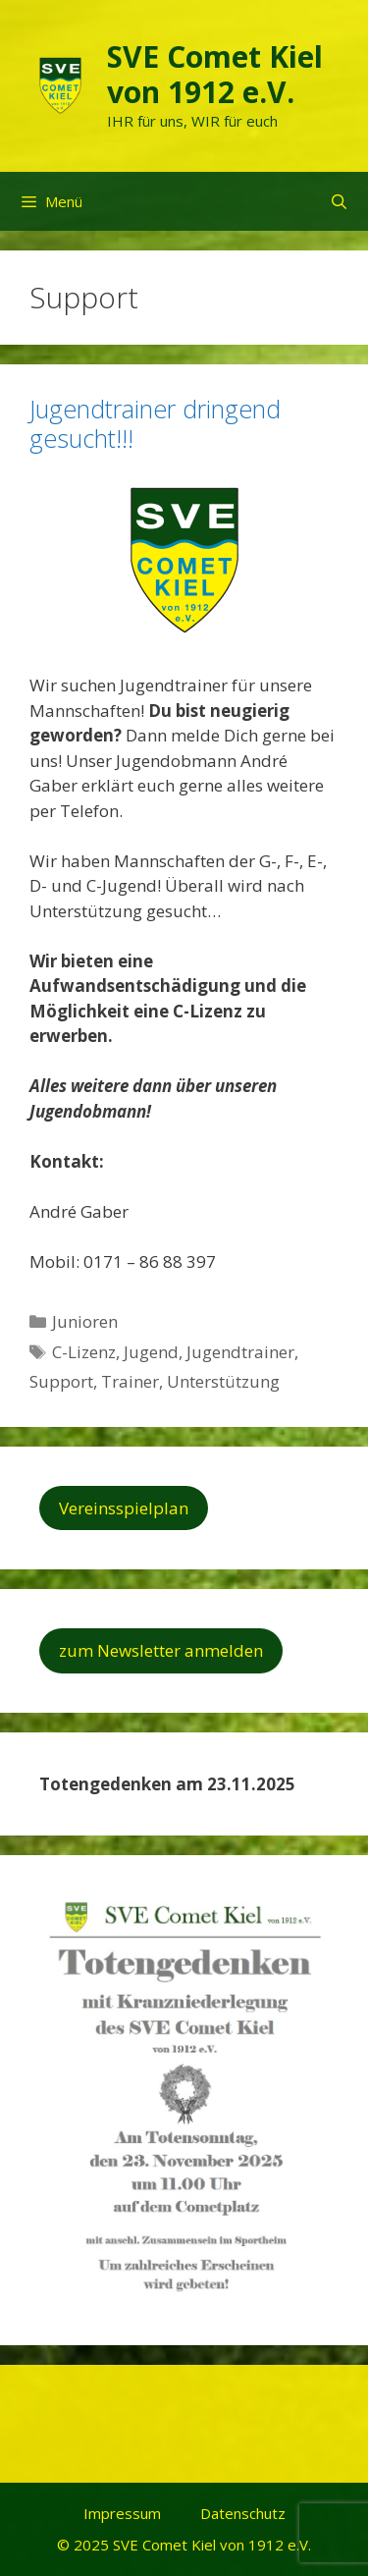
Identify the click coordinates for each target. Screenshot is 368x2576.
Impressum (122, 2513)
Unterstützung (223, 1381)
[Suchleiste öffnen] (339, 201)
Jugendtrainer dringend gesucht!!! (155, 423)
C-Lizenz (84, 1352)
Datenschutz (243, 2513)
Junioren (85, 1321)
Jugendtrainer (240, 1352)
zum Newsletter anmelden (161, 1650)
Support (61, 1381)
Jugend (151, 1352)
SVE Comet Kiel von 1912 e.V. (215, 74)
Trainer (130, 1381)
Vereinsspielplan (123, 1508)
